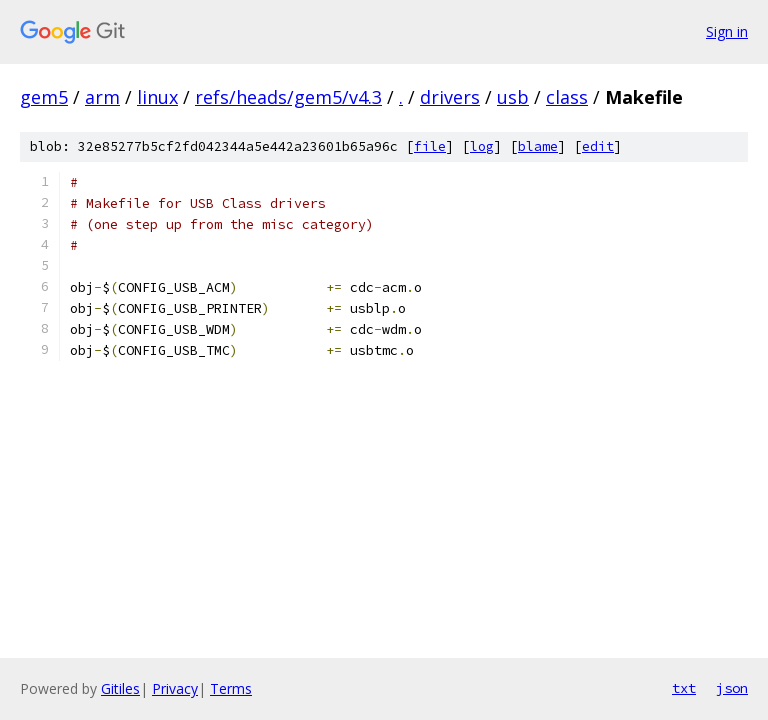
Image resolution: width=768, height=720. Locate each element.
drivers (450, 97)
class (567, 97)
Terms (231, 688)
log (482, 146)
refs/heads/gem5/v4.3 (288, 97)
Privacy (175, 688)
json (732, 688)
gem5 (44, 97)
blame (538, 146)
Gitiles (120, 688)
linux (157, 97)
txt (684, 688)
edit (598, 146)
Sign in (727, 31)
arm (102, 97)
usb (513, 97)
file (430, 146)
